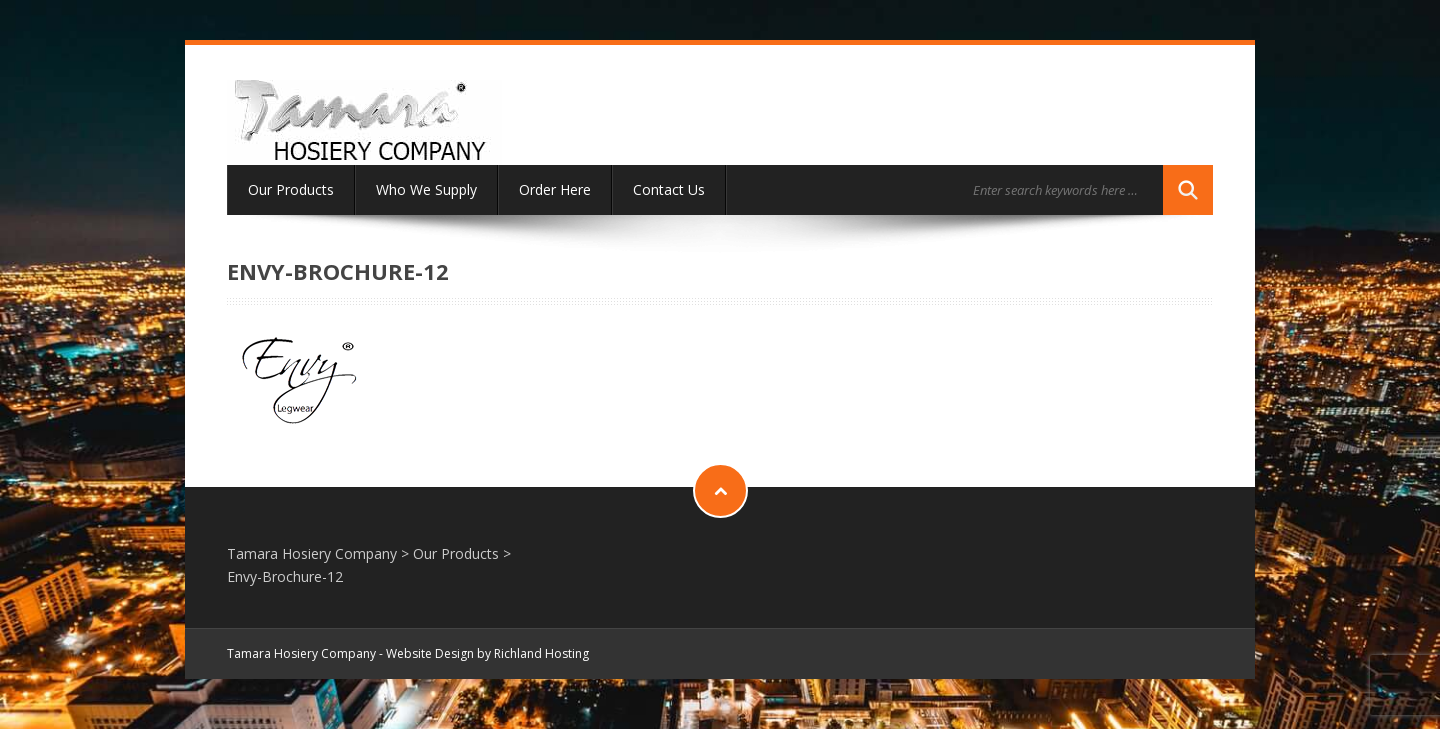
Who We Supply (426, 189)
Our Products (291, 189)
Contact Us (669, 189)
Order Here (555, 189)
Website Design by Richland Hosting (487, 653)
